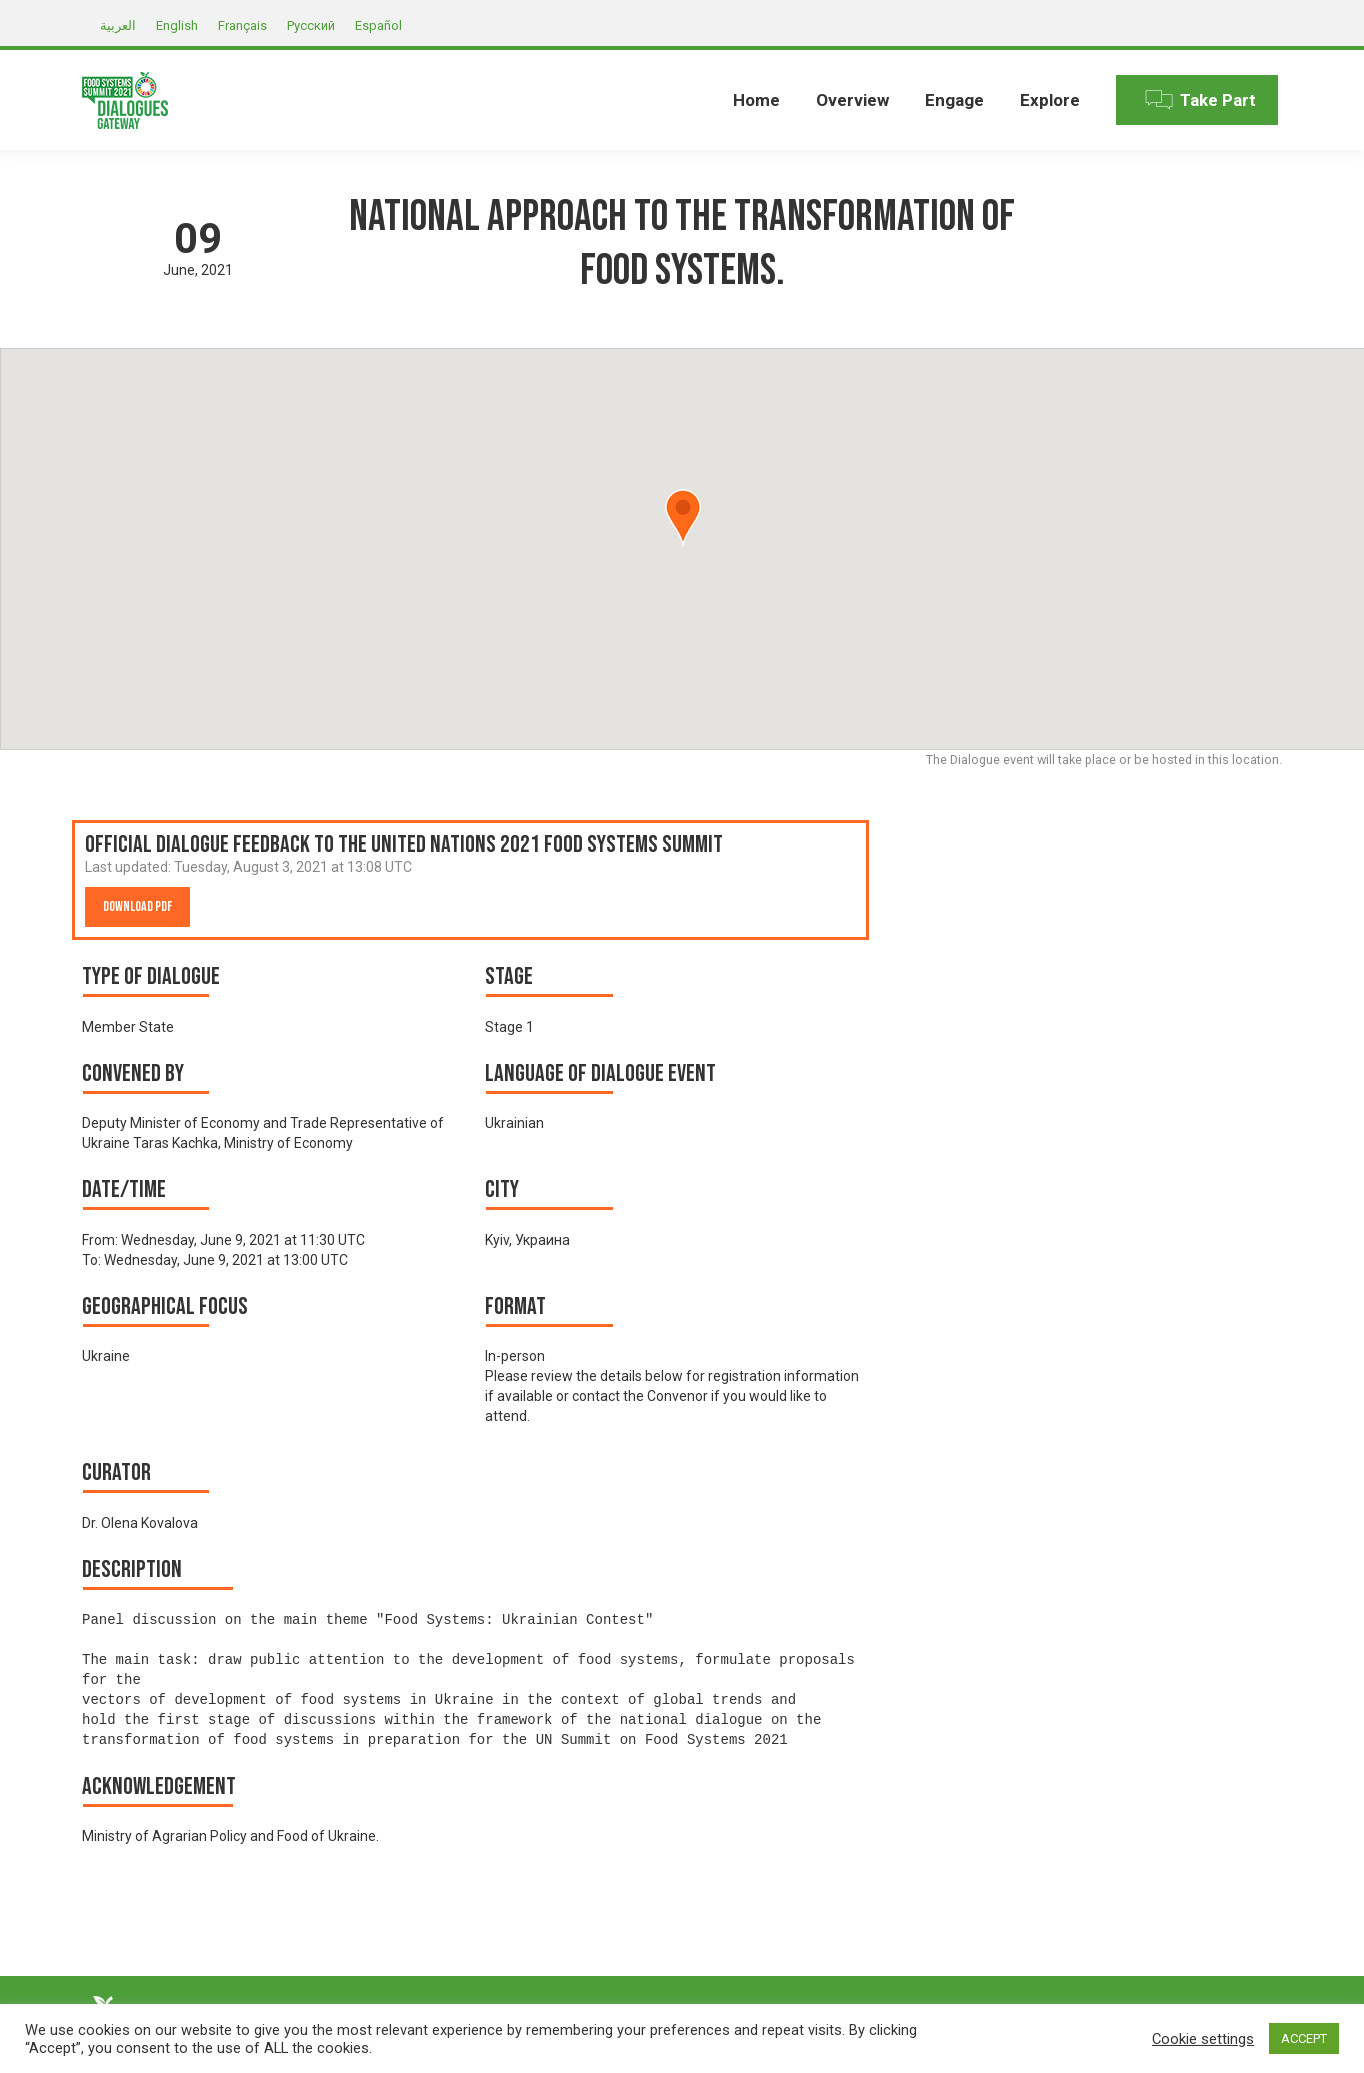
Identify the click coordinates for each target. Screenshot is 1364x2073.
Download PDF (137, 906)
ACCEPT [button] (1304, 2038)
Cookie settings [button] (1203, 2039)
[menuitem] (756, 100)
